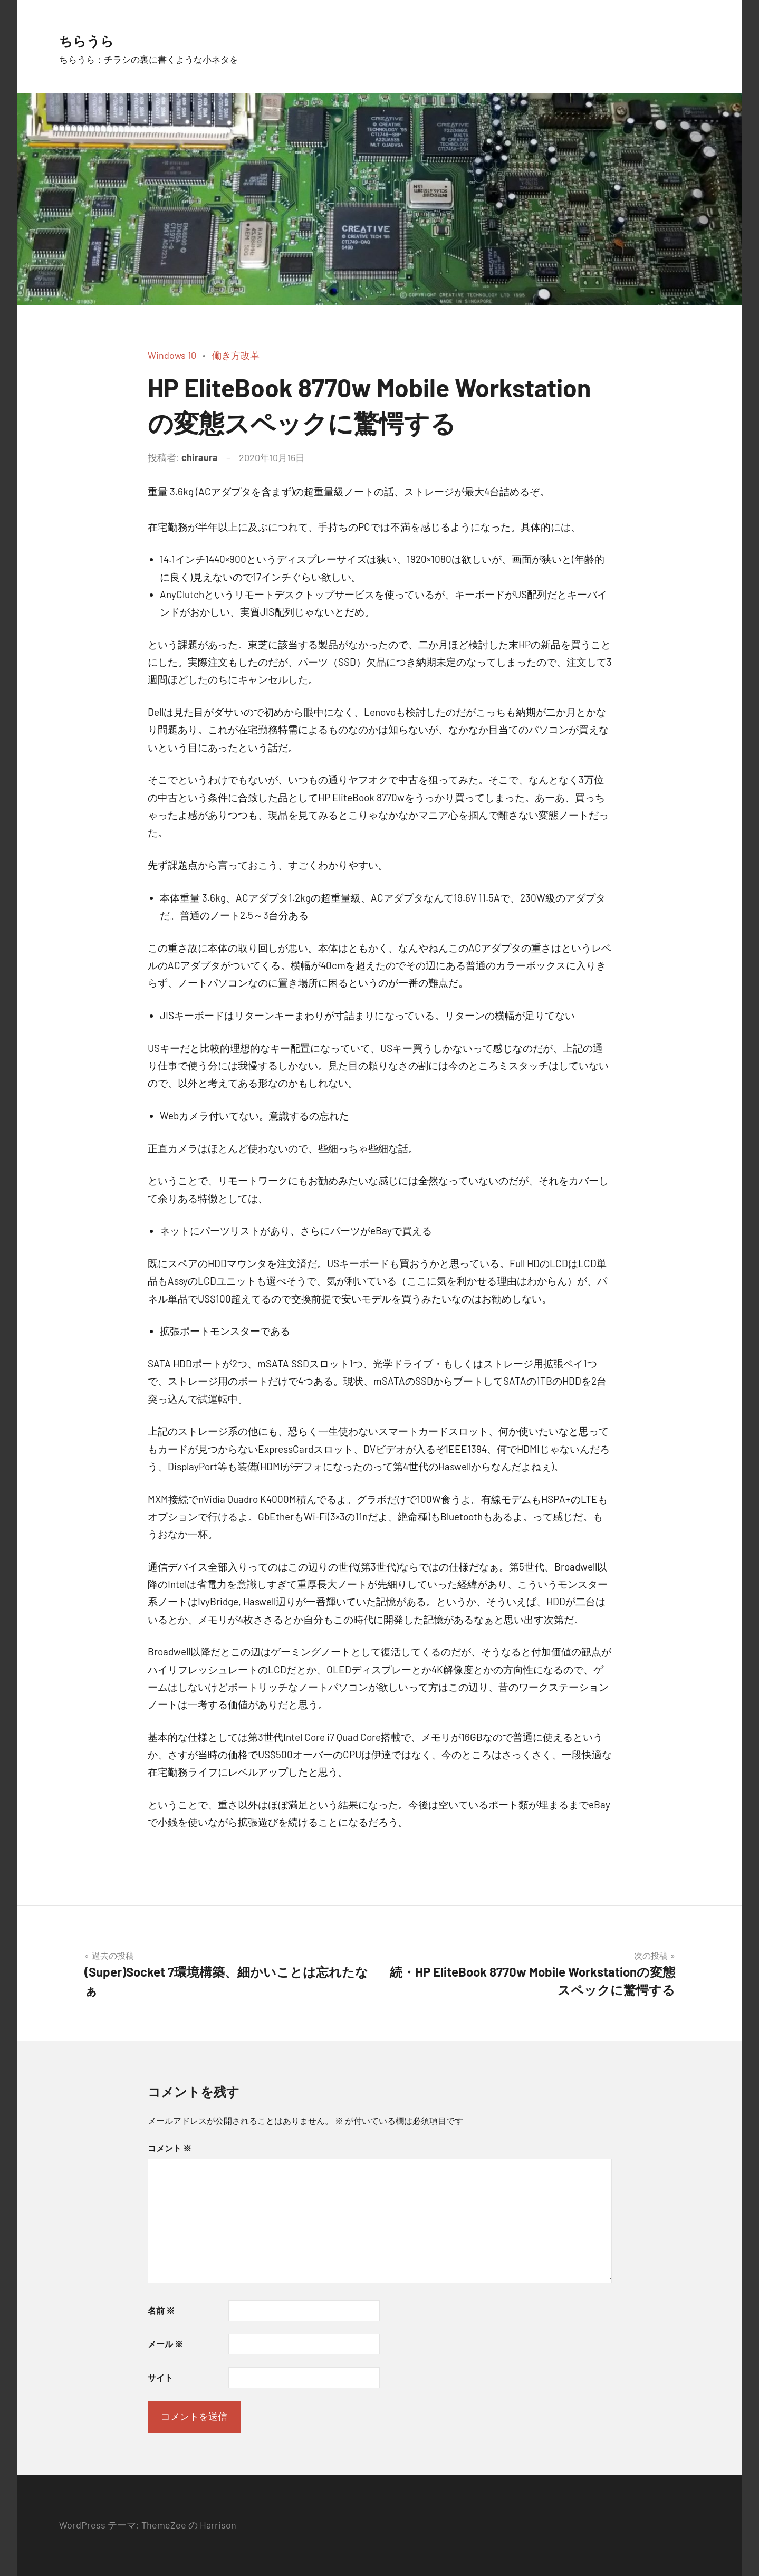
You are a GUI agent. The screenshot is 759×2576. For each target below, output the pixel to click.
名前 (161, 2310)
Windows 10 (172, 355)
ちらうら (98, 38)
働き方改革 (236, 355)
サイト (160, 2377)
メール (165, 2344)
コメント (169, 2148)
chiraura (199, 457)
